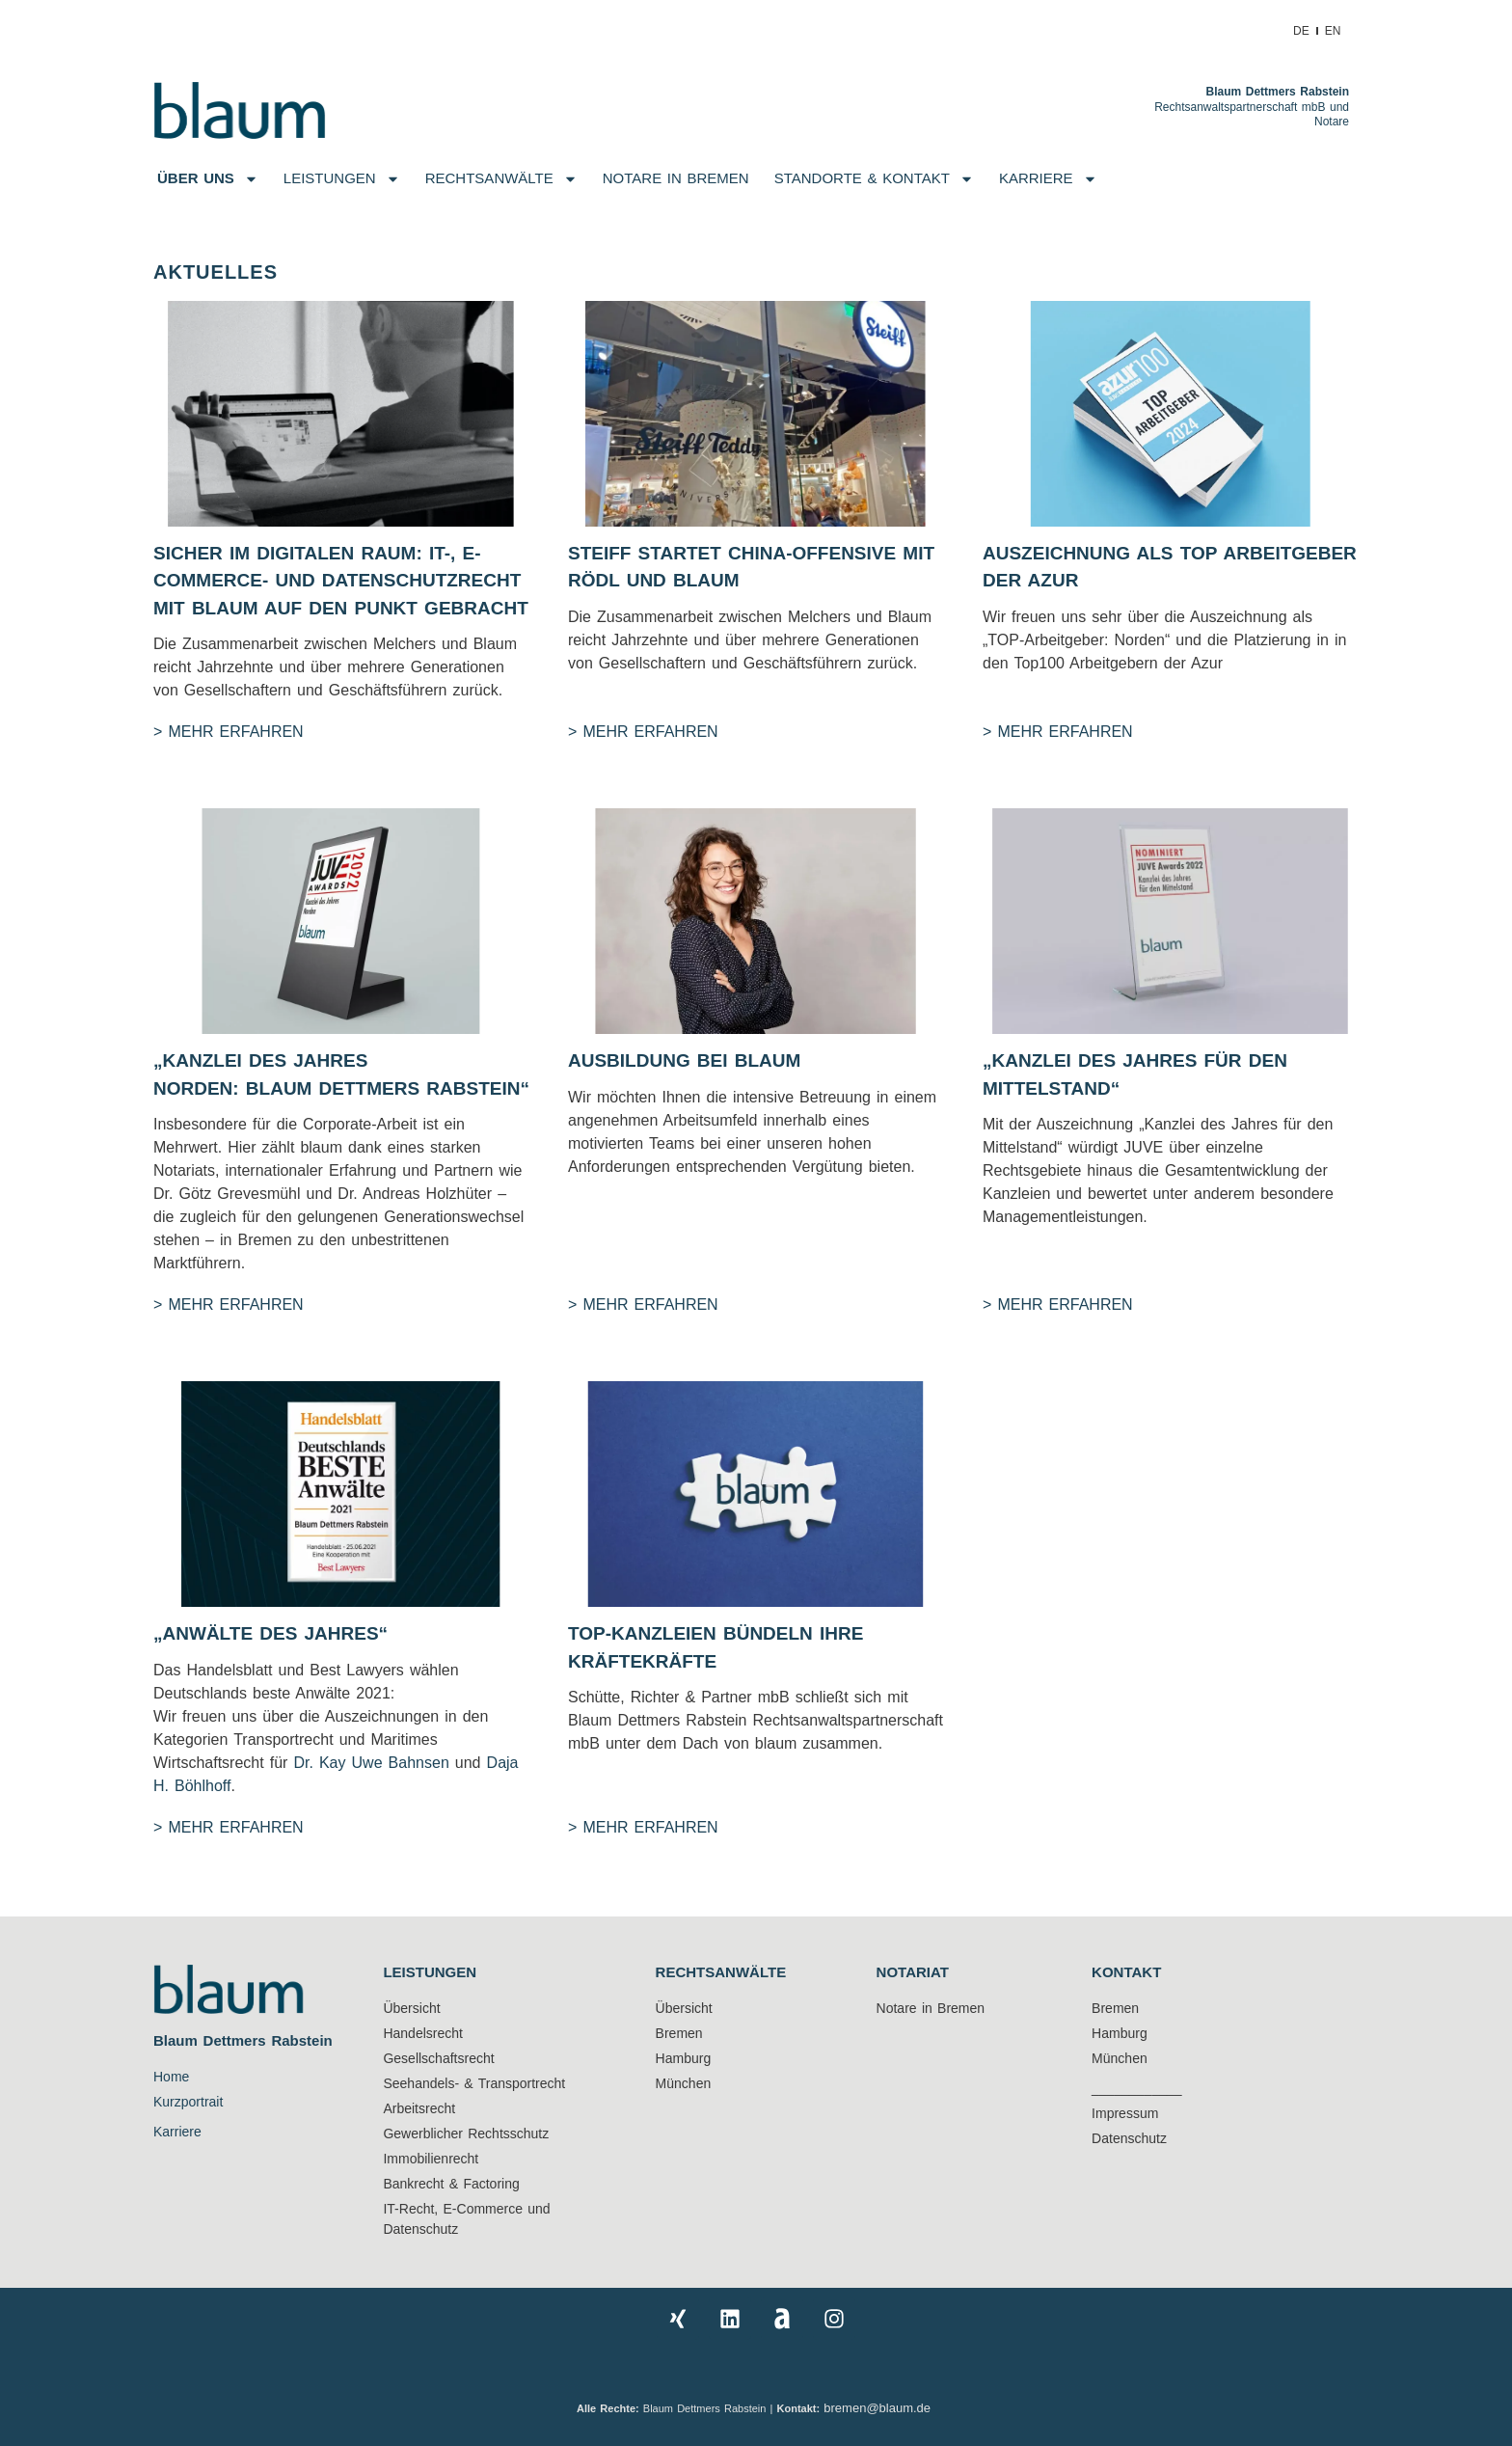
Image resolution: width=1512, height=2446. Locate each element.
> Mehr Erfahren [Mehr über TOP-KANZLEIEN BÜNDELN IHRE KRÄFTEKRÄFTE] (643, 1827)
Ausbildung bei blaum (684, 1060)
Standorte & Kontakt (874, 179)
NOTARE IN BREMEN (676, 178)
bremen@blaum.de (879, 2408)
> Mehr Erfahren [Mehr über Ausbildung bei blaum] (643, 1304)
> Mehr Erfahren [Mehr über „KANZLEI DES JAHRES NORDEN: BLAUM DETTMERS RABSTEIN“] (228, 1304)
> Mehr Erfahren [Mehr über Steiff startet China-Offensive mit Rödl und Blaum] (643, 731)
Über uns (207, 179)
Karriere (1048, 179)
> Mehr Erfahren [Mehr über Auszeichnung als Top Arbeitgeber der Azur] (1058, 731)
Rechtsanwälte (501, 179)
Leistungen (342, 179)
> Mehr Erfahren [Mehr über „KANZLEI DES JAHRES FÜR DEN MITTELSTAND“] (1058, 1304)
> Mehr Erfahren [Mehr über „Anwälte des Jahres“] (228, 1827)
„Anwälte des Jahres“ (270, 1633)
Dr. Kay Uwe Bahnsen (367, 1762)
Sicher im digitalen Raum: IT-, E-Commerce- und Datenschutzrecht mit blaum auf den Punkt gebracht (340, 580)
